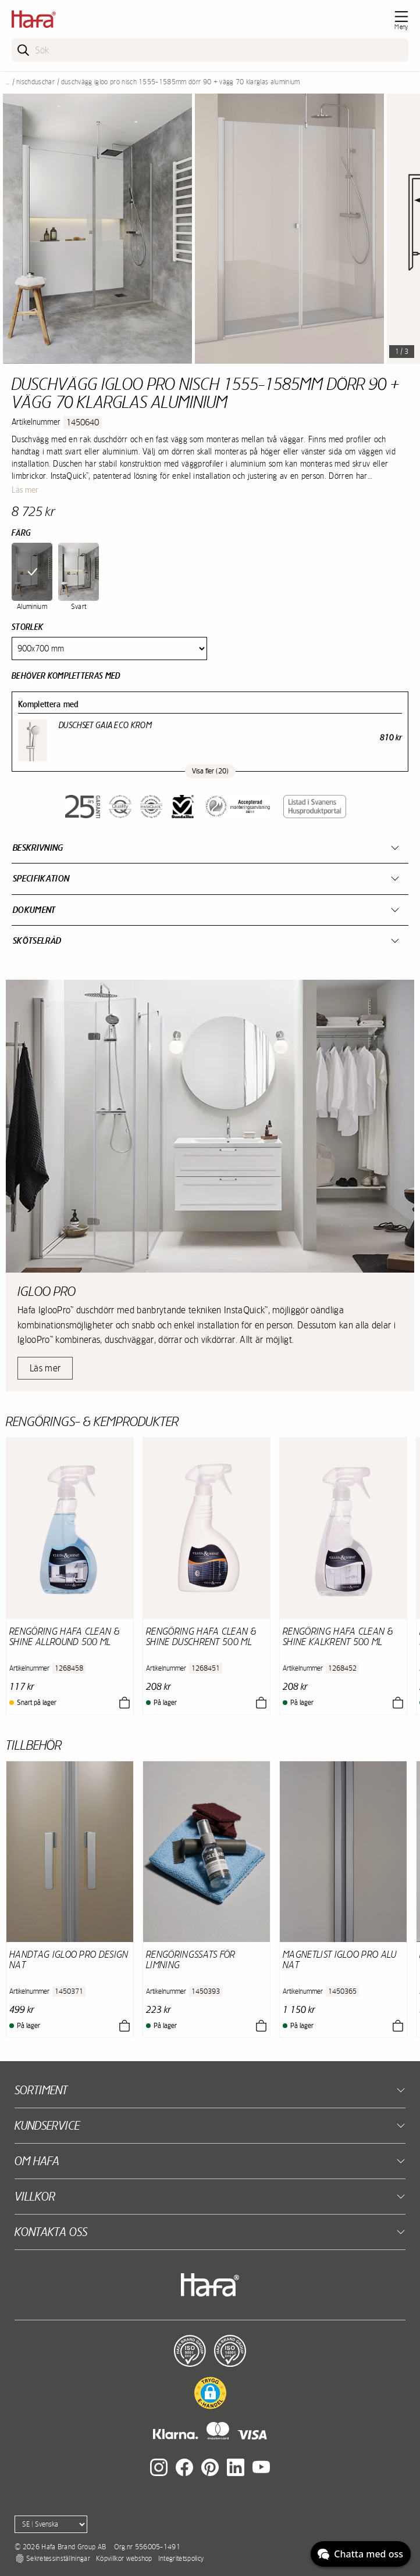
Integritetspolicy (181, 2558)
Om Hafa (37, 2160)
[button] (210, 2393)
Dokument (34, 910)
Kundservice (47, 2125)
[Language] (51, 2524)
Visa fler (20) (210, 771)
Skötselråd (37, 940)
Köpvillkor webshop (124, 2558)
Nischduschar (35, 82)
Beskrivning (38, 847)
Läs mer (25, 490)
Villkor (35, 2196)
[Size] (109, 648)
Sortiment (41, 2090)
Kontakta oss (51, 2231)
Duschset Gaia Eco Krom (105, 725)
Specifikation (41, 878)
